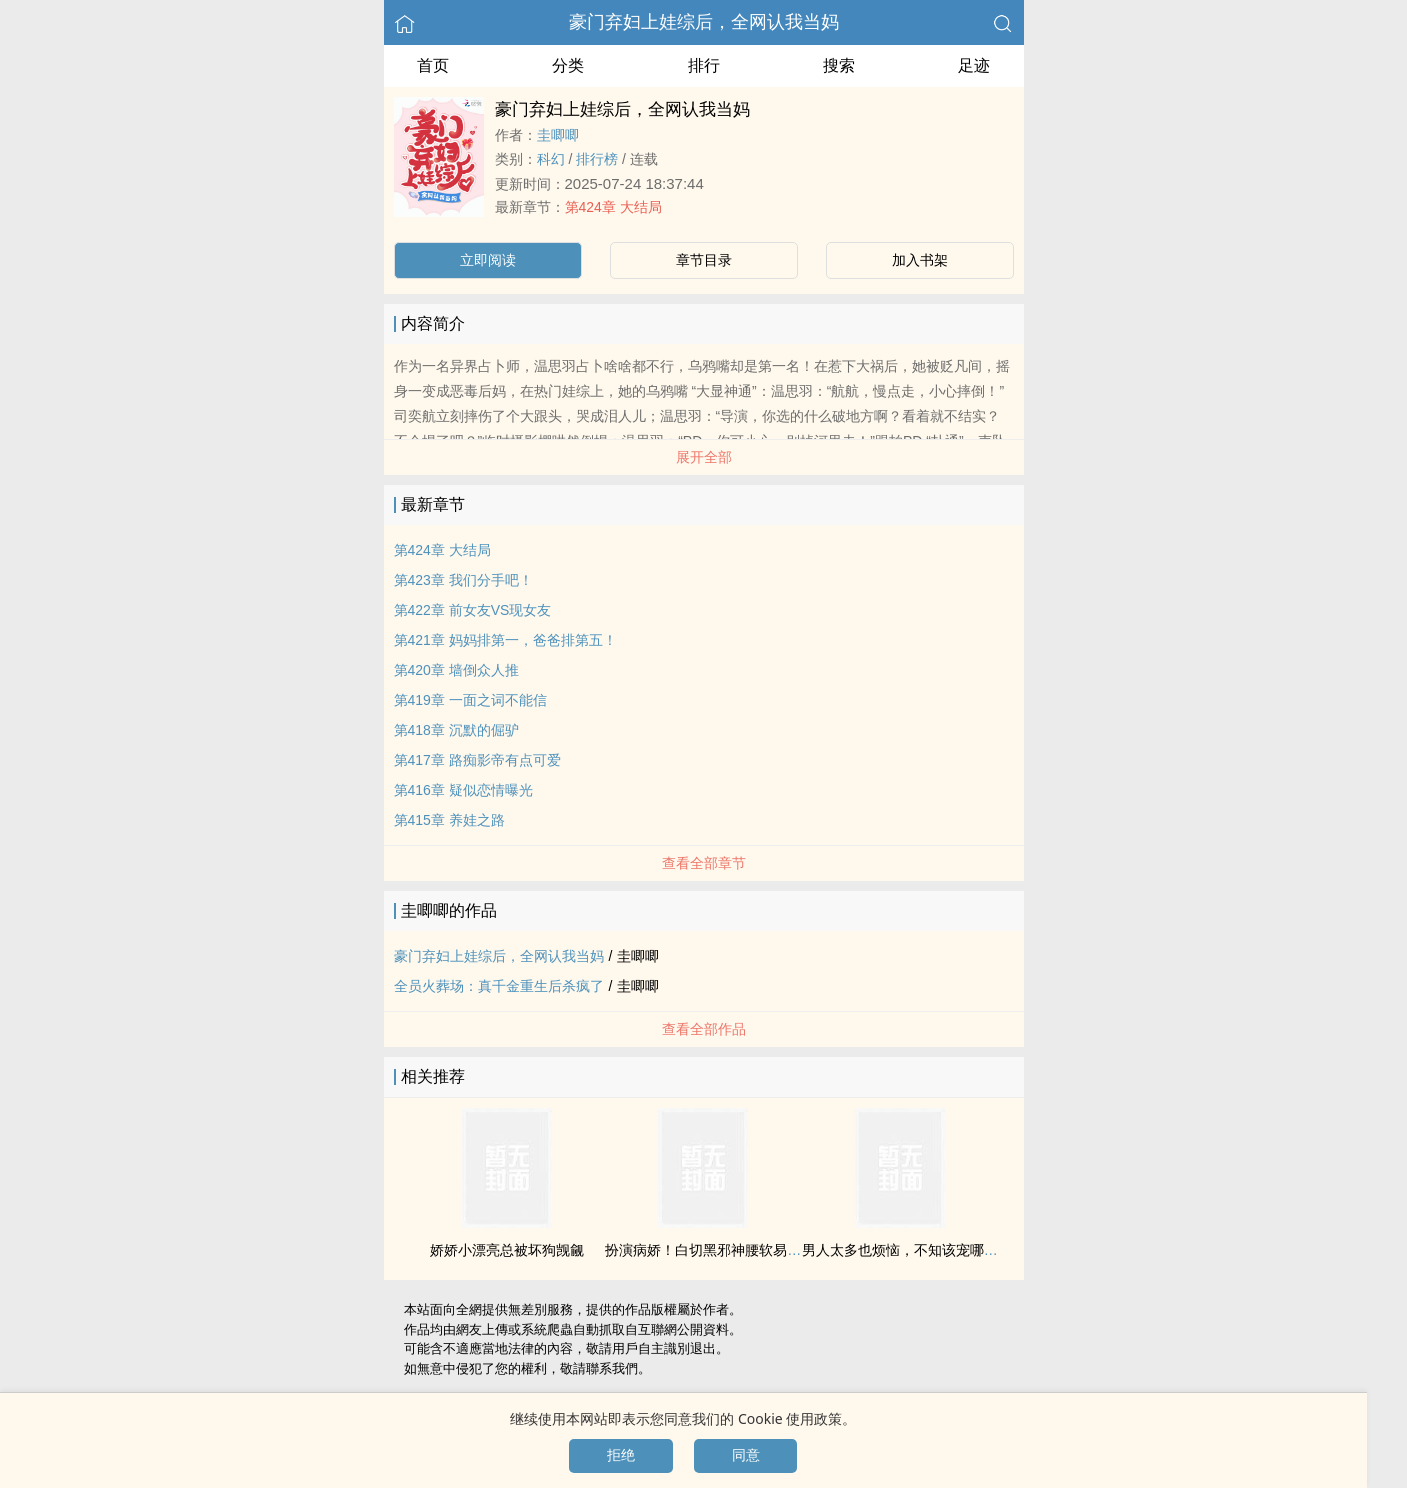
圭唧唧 (558, 135)
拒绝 (621, 1455)
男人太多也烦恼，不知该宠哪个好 (907, 1250)
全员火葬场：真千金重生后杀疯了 (499, 986)
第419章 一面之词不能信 (470, 700)
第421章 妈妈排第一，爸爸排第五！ (505, 640)
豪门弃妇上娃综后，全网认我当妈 (704, 22)
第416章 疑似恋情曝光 (463, 790)
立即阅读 (488, 260)
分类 (568, 65)
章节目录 (704, 260)
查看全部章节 (704, 863)
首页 (433, 65)
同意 (746, 1455)
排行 (704, 65)
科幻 (551, 159)
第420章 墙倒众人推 (456, 670)
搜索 (839, 65)
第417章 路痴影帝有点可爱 (477, 760)
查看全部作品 (704, 1029)
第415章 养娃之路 (449, 820)
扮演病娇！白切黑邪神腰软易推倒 (710, 1250)
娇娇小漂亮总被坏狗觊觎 (507, 1250)
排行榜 (597, 159)
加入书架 (920, 260)
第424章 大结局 (613, 207)
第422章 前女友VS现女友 (473, 610)
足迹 (974, 65)
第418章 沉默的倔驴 (456, 730)
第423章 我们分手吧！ (463, 580)
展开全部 (704, 457)
